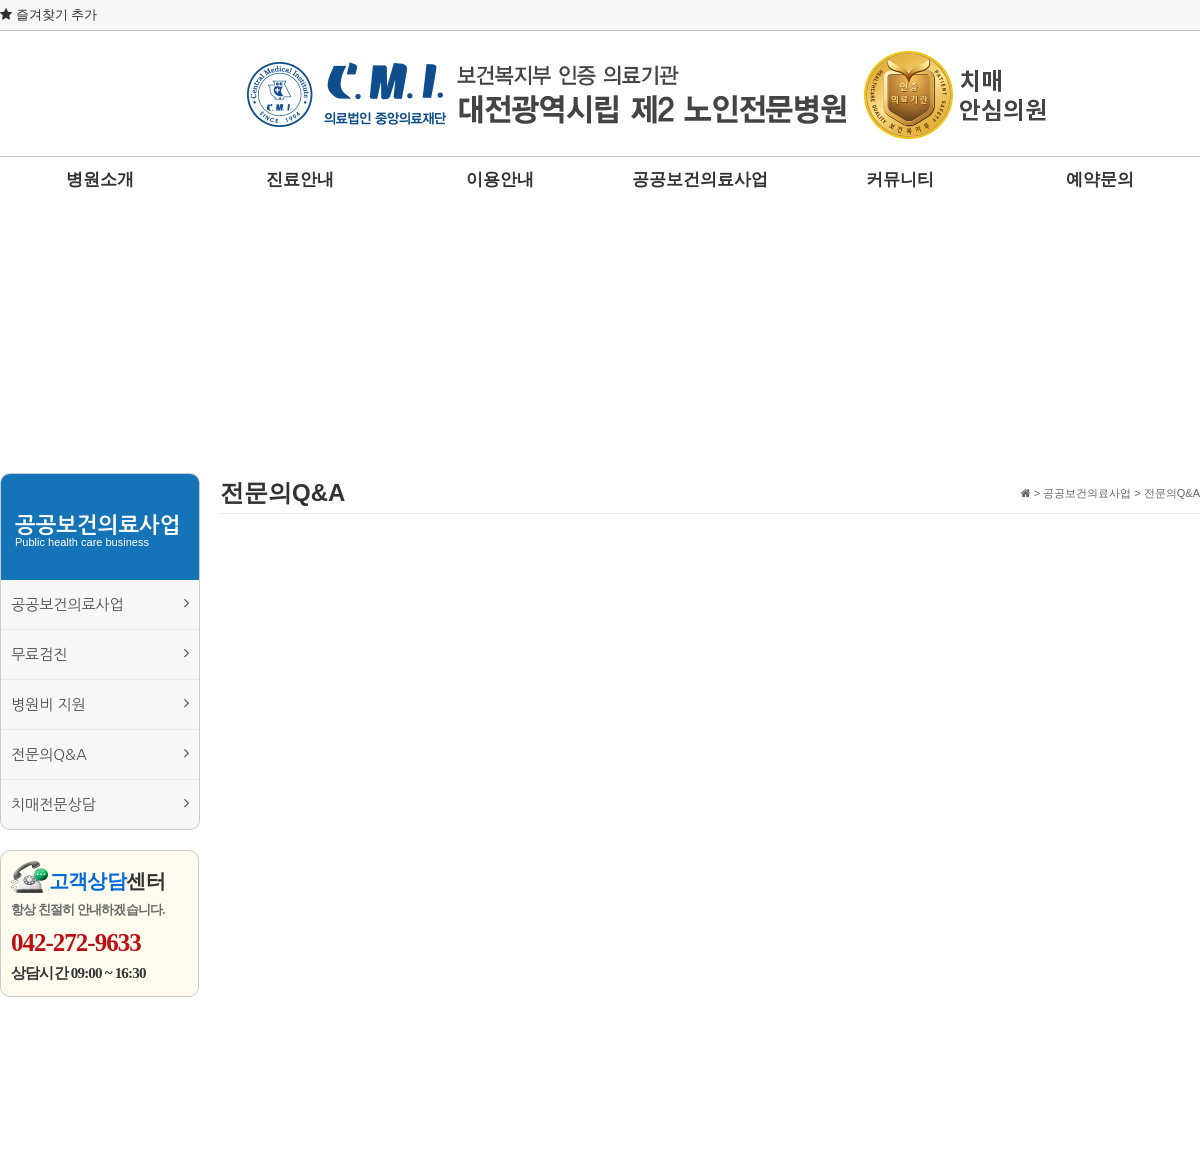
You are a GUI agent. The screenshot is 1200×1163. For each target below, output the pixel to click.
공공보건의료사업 (700, 179)
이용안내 (500, 179)
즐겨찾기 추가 (48, 14)
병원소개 (100, 179)
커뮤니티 (900, 179)
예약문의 (1100, 179)
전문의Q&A (100, 753)
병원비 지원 (100, 703)
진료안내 (300, 179)
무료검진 (100, 653)
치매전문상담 (100, 803)
